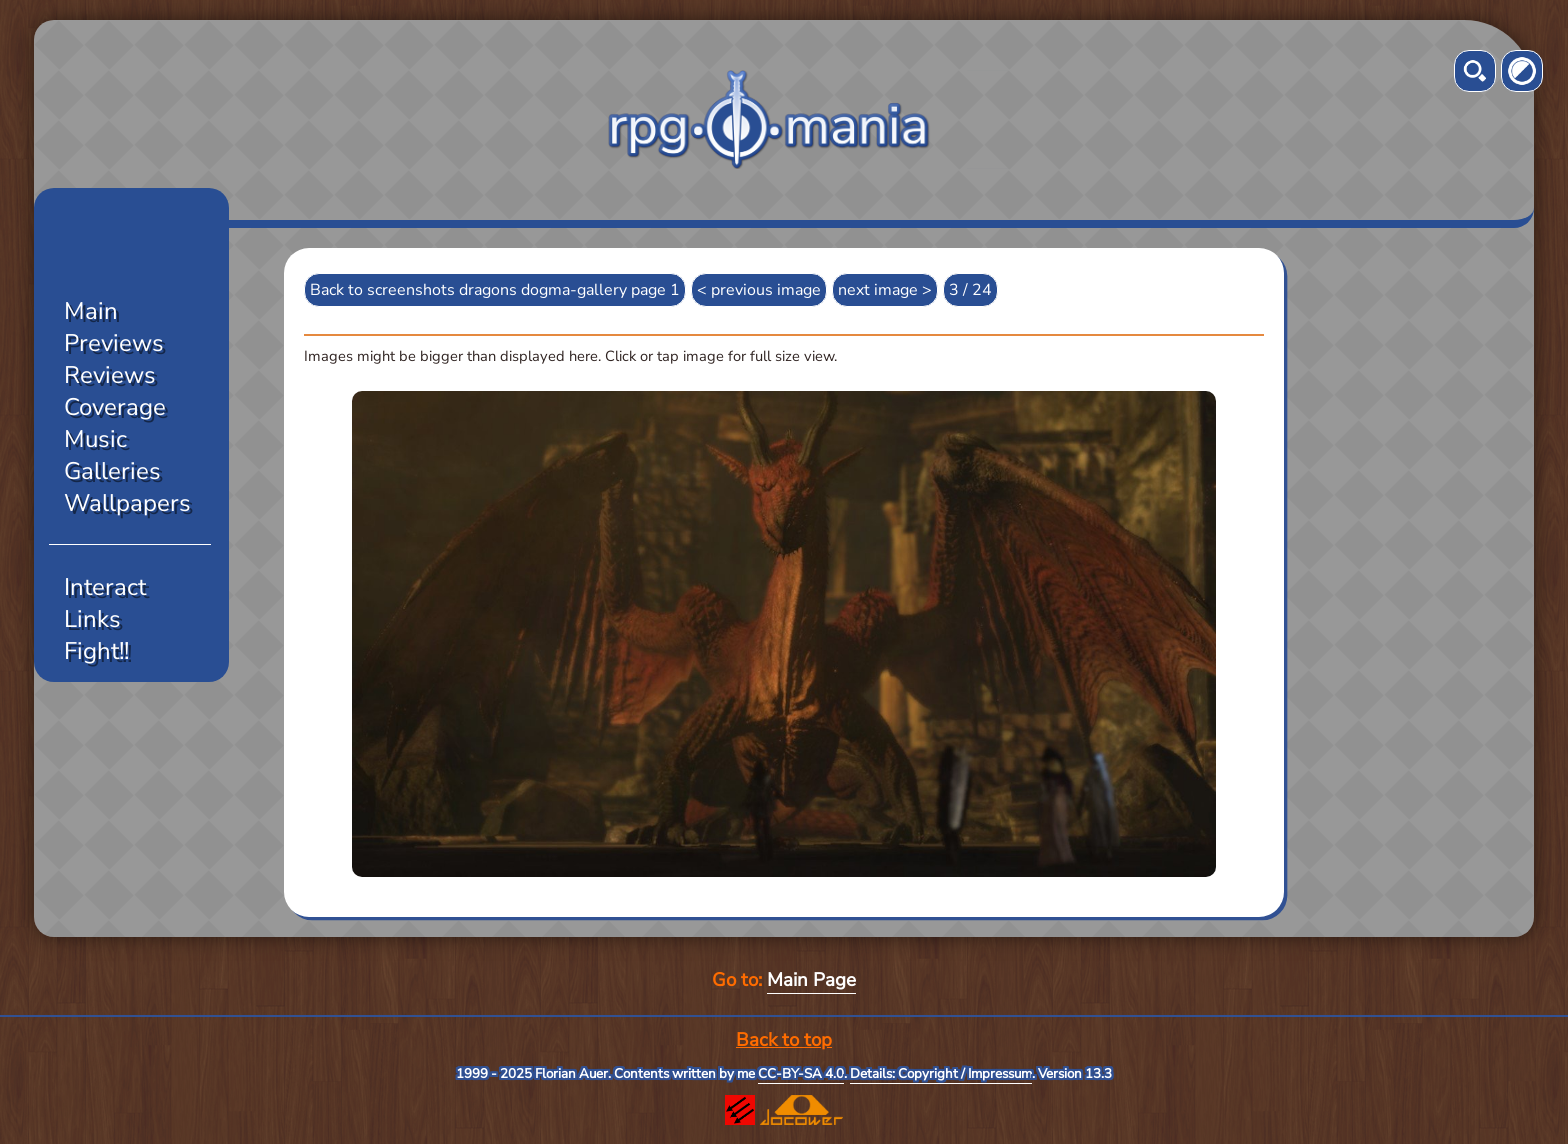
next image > (885, 290)
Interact (105, 587)
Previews (114, 343)
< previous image (759, 290)
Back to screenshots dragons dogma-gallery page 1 (495, 290)
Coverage (115, 407)
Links (92, 619)
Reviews (110, 375)
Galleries (112, 471)
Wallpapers (127, 503)
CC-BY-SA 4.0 (801, 1074)
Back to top (784, 1040)
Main (91, 311)
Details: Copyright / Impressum (941, 1074)
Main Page (811, 980)
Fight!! (96, 651)
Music (95, 439)
